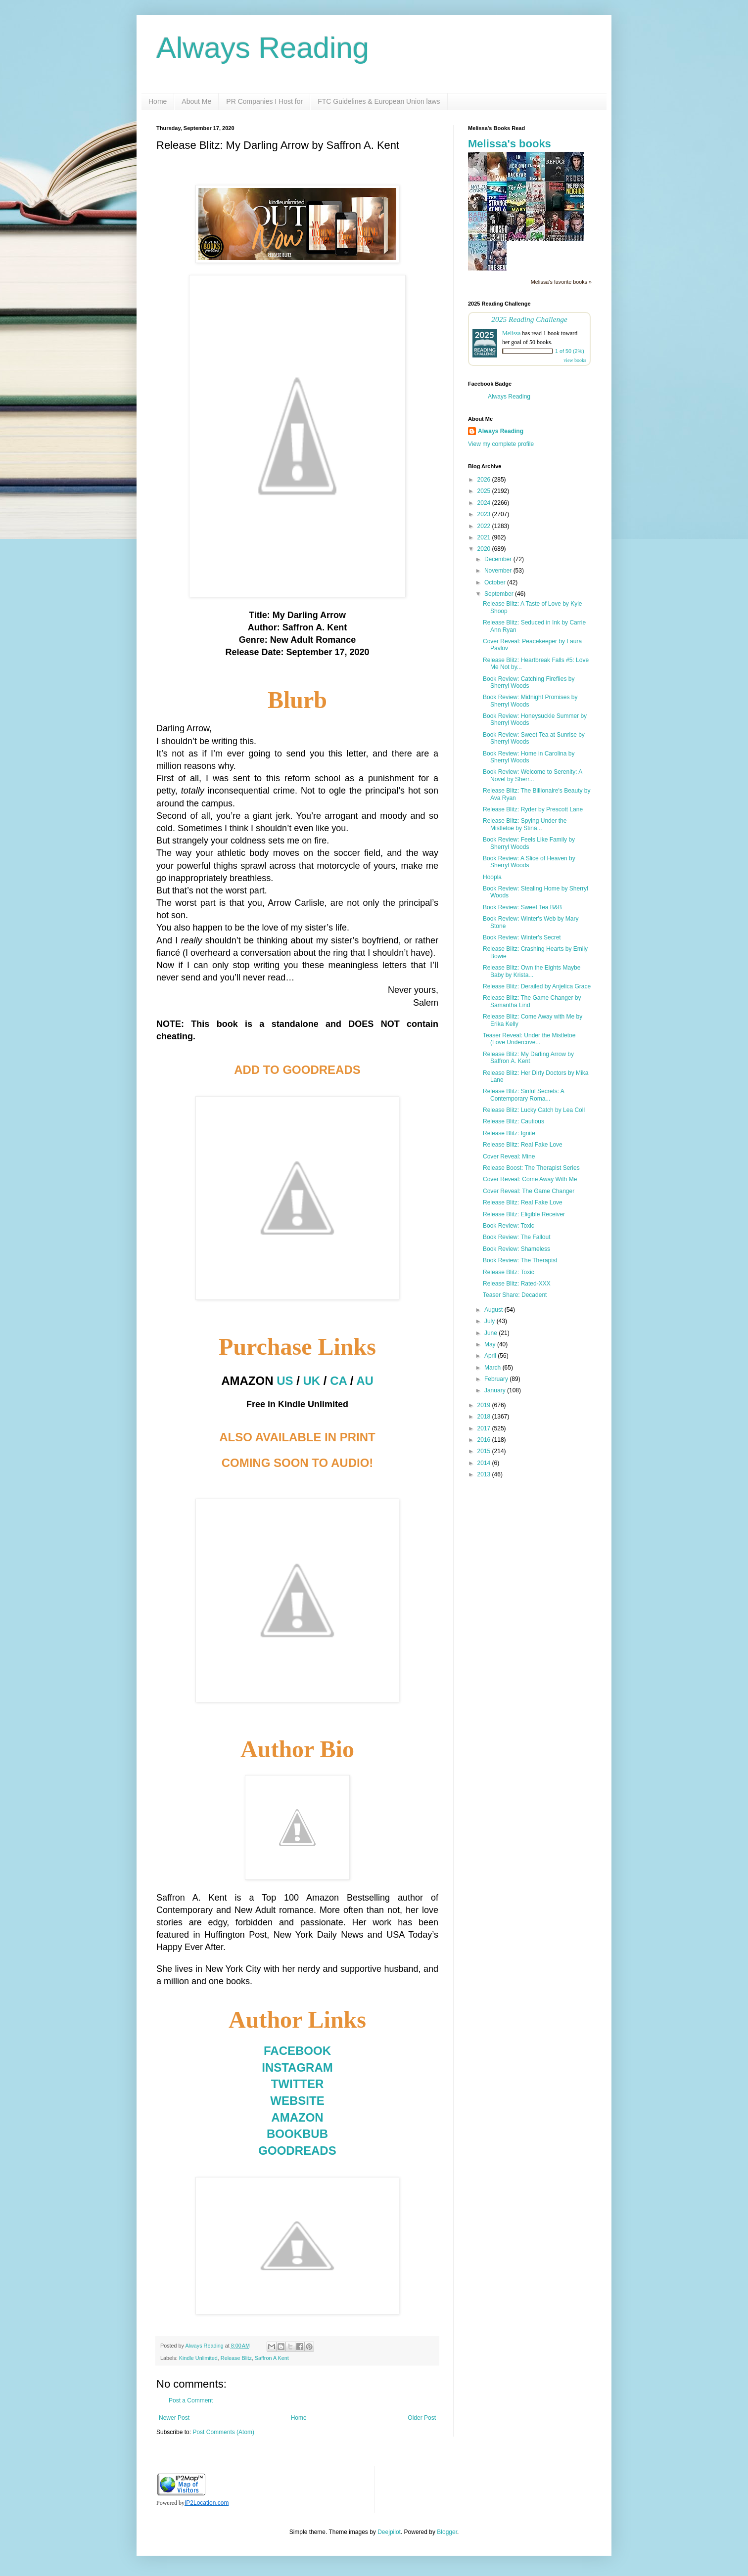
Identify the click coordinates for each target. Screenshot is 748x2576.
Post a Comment (191, 2400)
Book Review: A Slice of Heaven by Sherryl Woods (529, 862)
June (491, 1333)
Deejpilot (389, 2532)
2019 (484, 1405)
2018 (484, 1416)
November (499, 570)
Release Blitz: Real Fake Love (522, 1144)
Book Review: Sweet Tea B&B (522, 907)
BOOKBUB (297, 2133)
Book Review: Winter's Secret (522, 937)
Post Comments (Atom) (223, 2432)
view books (574, 360)
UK (312, 1380)
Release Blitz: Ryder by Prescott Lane (533, 809)
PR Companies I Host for (264, 101)
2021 (484, 537)
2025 (484, 491)
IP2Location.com (207, 2502)
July (490, 1321)
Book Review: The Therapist (520, 1260)
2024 (484, 502)
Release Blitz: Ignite (509, 1133)
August (494, 1309)
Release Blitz (236, 2358)
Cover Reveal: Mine (509, 1156)
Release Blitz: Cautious (513, 1121)
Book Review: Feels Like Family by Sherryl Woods (529, 843)
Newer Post (174, 2417)
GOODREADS (297, 2150)
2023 (484, 514)
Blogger (447, 2532)
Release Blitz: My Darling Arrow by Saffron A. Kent (528, 1058)
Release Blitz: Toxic (508, 1272)
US (285, 1380)
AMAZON (297, 2117)
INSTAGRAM (297, 2067)
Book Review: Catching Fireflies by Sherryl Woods (528, 682)
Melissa (511, 333)
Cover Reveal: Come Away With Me (530, 1179)
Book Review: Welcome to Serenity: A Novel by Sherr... (532, 775)
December (499, 559)
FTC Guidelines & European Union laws (379, 101)
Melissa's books (509, 143)
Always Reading (262, 47)
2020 (484, 548)
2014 (484, 1463)
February (497, 1379)
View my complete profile (501, 444)
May (490, 1344)
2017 (484, 1428)
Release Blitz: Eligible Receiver (524, 1214)
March (493, 1367)
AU (365, 1380)
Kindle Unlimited (198, 2358)
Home (157, 101)
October (495, 582)
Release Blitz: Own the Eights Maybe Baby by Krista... (531, 971)
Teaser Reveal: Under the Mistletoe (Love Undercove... (529, 1039)
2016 (484, 1439)
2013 (484, 1474)
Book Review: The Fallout (517, 1237)
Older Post (422, 2417)
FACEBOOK (297, 2050)
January (495, 1390)
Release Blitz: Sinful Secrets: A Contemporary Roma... (523, 1095)
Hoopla (492, 877)
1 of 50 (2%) (569, 351)
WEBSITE (297, 2100)
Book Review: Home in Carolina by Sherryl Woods (528, 757)
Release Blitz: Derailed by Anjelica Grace (537, 986)
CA (338, 1380)
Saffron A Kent (272, 2358)
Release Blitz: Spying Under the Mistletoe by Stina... (524, 824)
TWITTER (297, 2083)
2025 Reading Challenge (529, 319)
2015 (484, 1451)
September (499, 593)
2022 (484, 526)
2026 (484, 479)
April (491, 1355)
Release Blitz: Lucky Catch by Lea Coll (534, 1110)
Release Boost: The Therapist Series (531, 1167)
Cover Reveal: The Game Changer (528, 1191)
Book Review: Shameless (516, 1248)
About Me (196, 101)
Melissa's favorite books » (561, 282)
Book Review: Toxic (508, 1225)
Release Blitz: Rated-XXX (517, 1283)
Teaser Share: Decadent (515, 1294)
